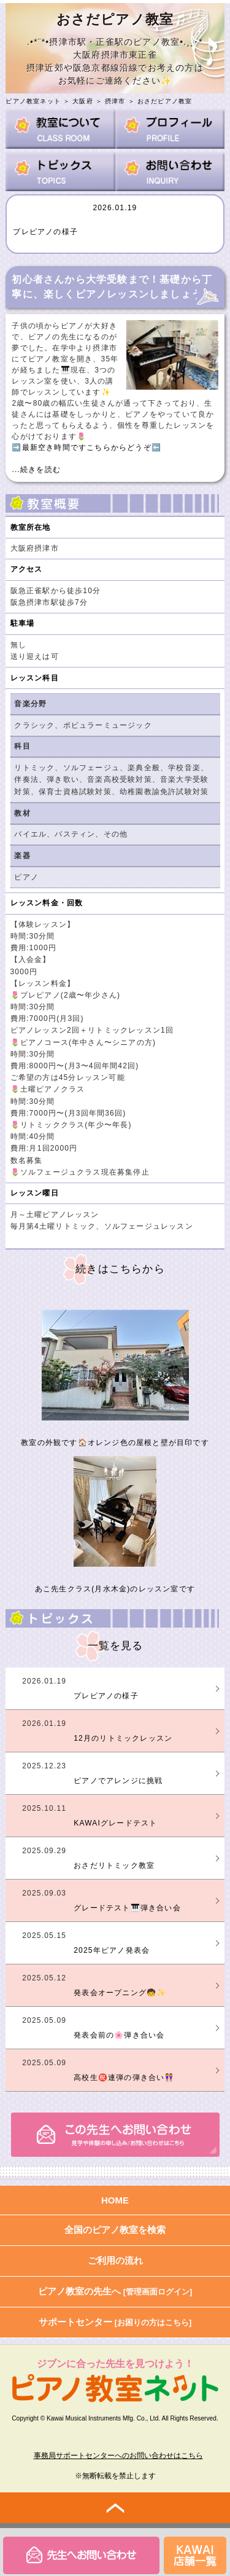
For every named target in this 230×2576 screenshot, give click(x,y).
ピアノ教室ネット (33, 101)
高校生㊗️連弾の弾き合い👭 (124, 2077)
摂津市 (115, 101)
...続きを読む (36, 469)
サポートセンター (115, 2322)
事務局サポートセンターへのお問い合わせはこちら (118, 2455)
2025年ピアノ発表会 (112, 1950)
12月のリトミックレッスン (123, 1738)
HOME (115, 2200)
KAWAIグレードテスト (115, 1823)
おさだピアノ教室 (165, 101)
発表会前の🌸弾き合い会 (119, 2035)
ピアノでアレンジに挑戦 (118, 1780)
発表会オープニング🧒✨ (120, 1992)
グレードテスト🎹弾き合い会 (127, 1908)
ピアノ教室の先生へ (115, 2291)
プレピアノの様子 (45, 231)
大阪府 (82, 101)
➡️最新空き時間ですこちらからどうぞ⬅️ (86, 447)
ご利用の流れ (115, 2260)
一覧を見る (116, 1646)
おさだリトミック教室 (114, 1865)
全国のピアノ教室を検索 (115, 2229)
